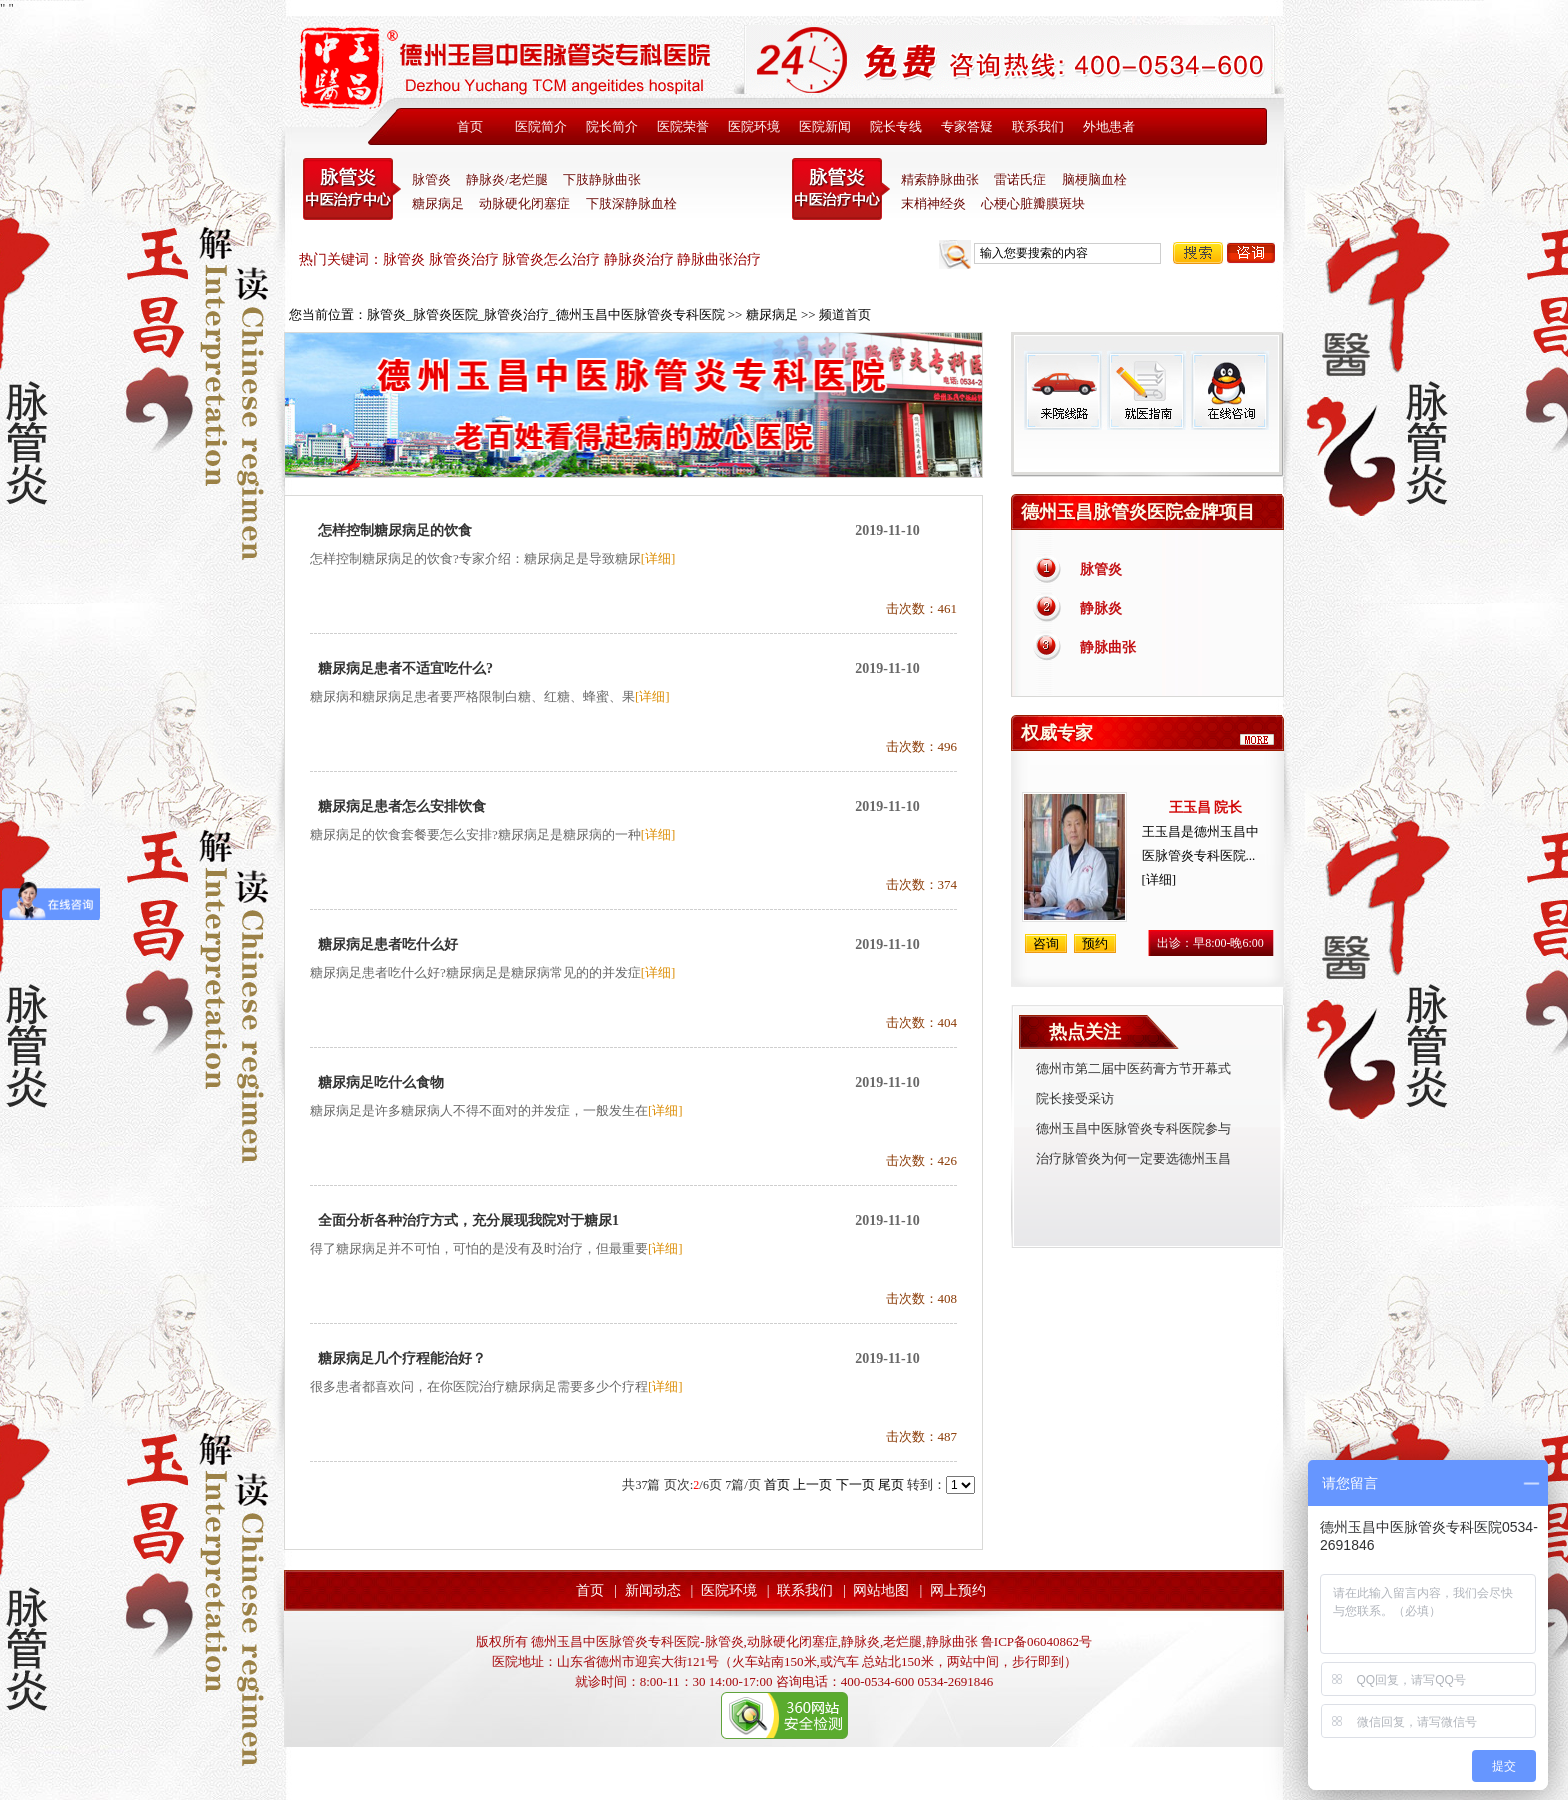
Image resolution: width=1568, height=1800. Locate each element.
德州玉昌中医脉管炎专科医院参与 (1133, 1128)
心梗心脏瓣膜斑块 (1033, 203)
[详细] (658, 558)
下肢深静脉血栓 (631, 203)
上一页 (812, 1484)
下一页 (855, 1484)
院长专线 (896, 126)
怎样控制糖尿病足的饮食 (395, 530)
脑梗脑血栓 (1094, 179)
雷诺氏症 (1020, 179)
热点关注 (1085, 1032)
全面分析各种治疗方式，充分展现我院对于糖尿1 (468, 1220)
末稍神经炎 (841, 189)
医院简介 (541, 126)
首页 (470, 126)
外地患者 (1109, 126)
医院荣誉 (683, 126)
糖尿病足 (438, 203)
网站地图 (881, 1590)
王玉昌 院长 (1206, 807)
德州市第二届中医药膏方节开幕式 (1133, 1068)
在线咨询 (1229, 390)
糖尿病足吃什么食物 (381, 1082)
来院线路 (1063, 390)
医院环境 (754, 126)
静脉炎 (1101, 608)
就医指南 (1146, 390)
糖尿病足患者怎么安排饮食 (402, 806)
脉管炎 (431, 179)
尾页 (891, 1484)
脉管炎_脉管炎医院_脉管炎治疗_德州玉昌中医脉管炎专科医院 (546, 314)
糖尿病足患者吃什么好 (388, 944)
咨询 (1251, 253)
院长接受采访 (1075, 1098)
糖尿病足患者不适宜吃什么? (405, 668)
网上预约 (958, 1590)
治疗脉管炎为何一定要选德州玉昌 (1133, 1158)
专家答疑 (967, 126)
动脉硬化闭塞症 (524, 203)
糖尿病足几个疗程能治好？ (402, 1358)
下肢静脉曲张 (602, 179)
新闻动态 (653, 1590)
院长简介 (612, 126)
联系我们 (1038, 126)
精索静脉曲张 (940, 179)
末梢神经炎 (933, 203)
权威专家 (1057, 733)
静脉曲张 (1108, 647)
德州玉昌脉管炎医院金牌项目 (1138, 512)
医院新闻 (825, 126)
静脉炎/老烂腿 (507, 179)
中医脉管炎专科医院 (352, 189)
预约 (1095, 943)
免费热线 (1147, 453)
